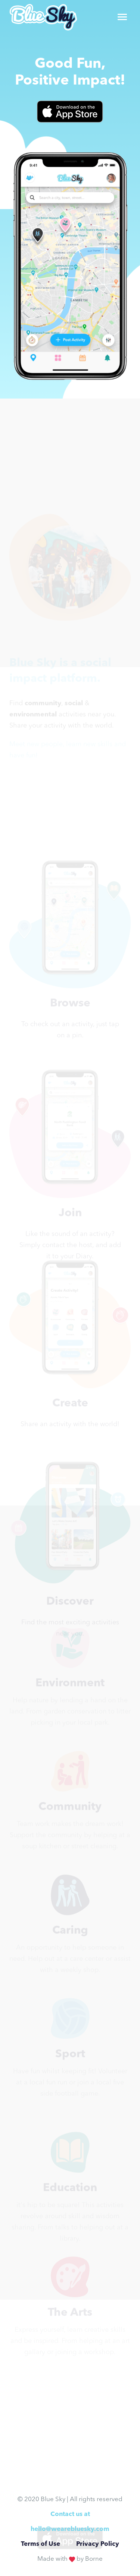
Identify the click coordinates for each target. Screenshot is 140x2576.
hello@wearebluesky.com (70, 2529)
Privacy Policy (97, 2544)
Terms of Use (40, 2544)
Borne (94, 2559)
